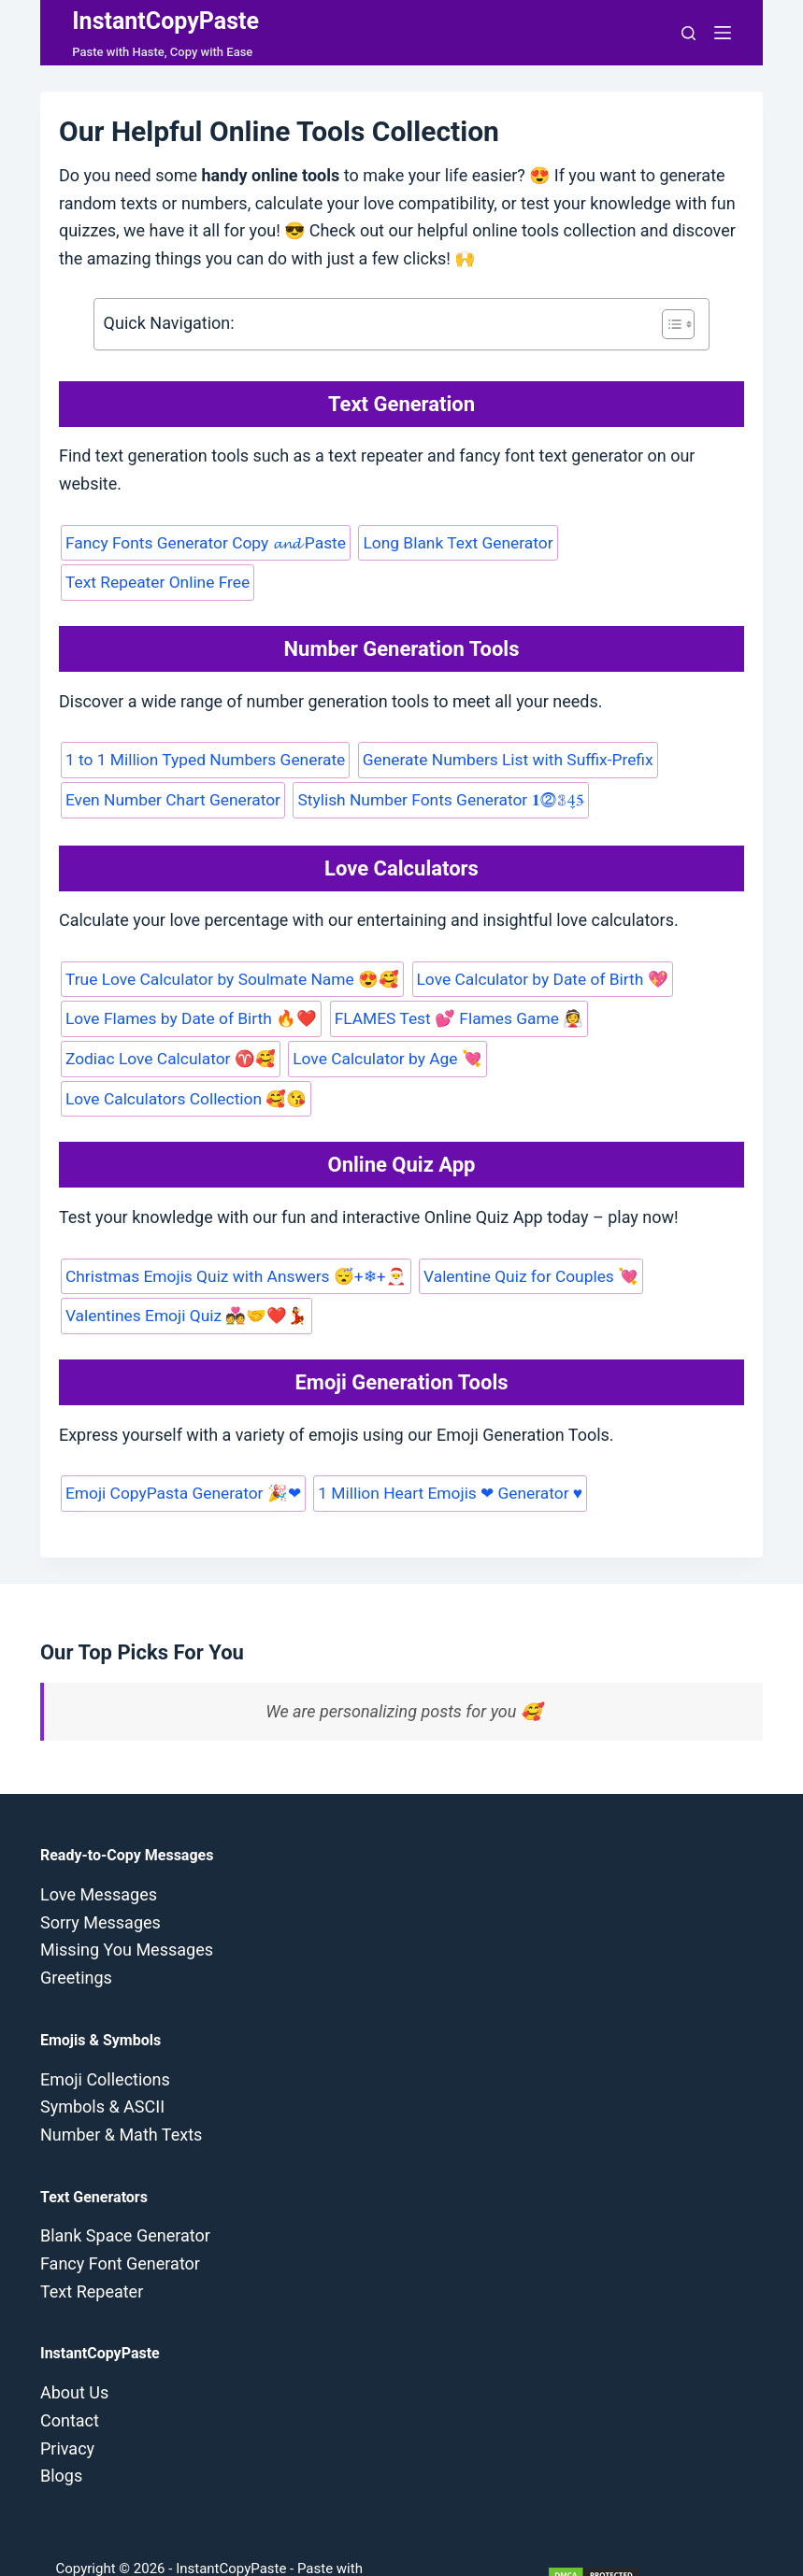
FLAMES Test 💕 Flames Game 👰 (449, 1016)
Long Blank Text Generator (451, 543)
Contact (69, 2376)
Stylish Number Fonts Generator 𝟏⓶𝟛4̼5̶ (434, 798)
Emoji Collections (105, 2035)
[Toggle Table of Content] (669, 324)
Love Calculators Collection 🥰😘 (606, 1055)
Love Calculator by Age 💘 (379, 1055)
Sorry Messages (100, 1878)
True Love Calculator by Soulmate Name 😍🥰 (228, 976)
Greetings (76, 1933)
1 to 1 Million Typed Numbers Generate (202, 758)
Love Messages (98, 1850)
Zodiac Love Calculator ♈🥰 (167, 1055)
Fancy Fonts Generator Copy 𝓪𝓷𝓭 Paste (202, 543)
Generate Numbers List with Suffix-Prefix (499, 758)
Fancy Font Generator (120, 2219)
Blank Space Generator (125, 2192)
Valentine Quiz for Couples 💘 (521, 1234)
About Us (74, 2349)
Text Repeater (91, 2247)
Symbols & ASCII (102, 2063)
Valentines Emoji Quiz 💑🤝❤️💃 (183, 1273)
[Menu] (722, 32)
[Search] (688, 33)
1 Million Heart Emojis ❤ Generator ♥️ (442, 1450)
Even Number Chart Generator (170, 798)
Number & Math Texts (121, 2090)
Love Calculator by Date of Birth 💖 (531, 976)
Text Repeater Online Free (155, 582)
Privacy (67, 2404)
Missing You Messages (126, 1906)
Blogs (61, 2432)
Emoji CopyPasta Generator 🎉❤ (180, 1450)
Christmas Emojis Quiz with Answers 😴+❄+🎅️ (231, 1234)
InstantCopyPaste (165, 21)
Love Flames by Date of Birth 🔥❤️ (188, 1016)
